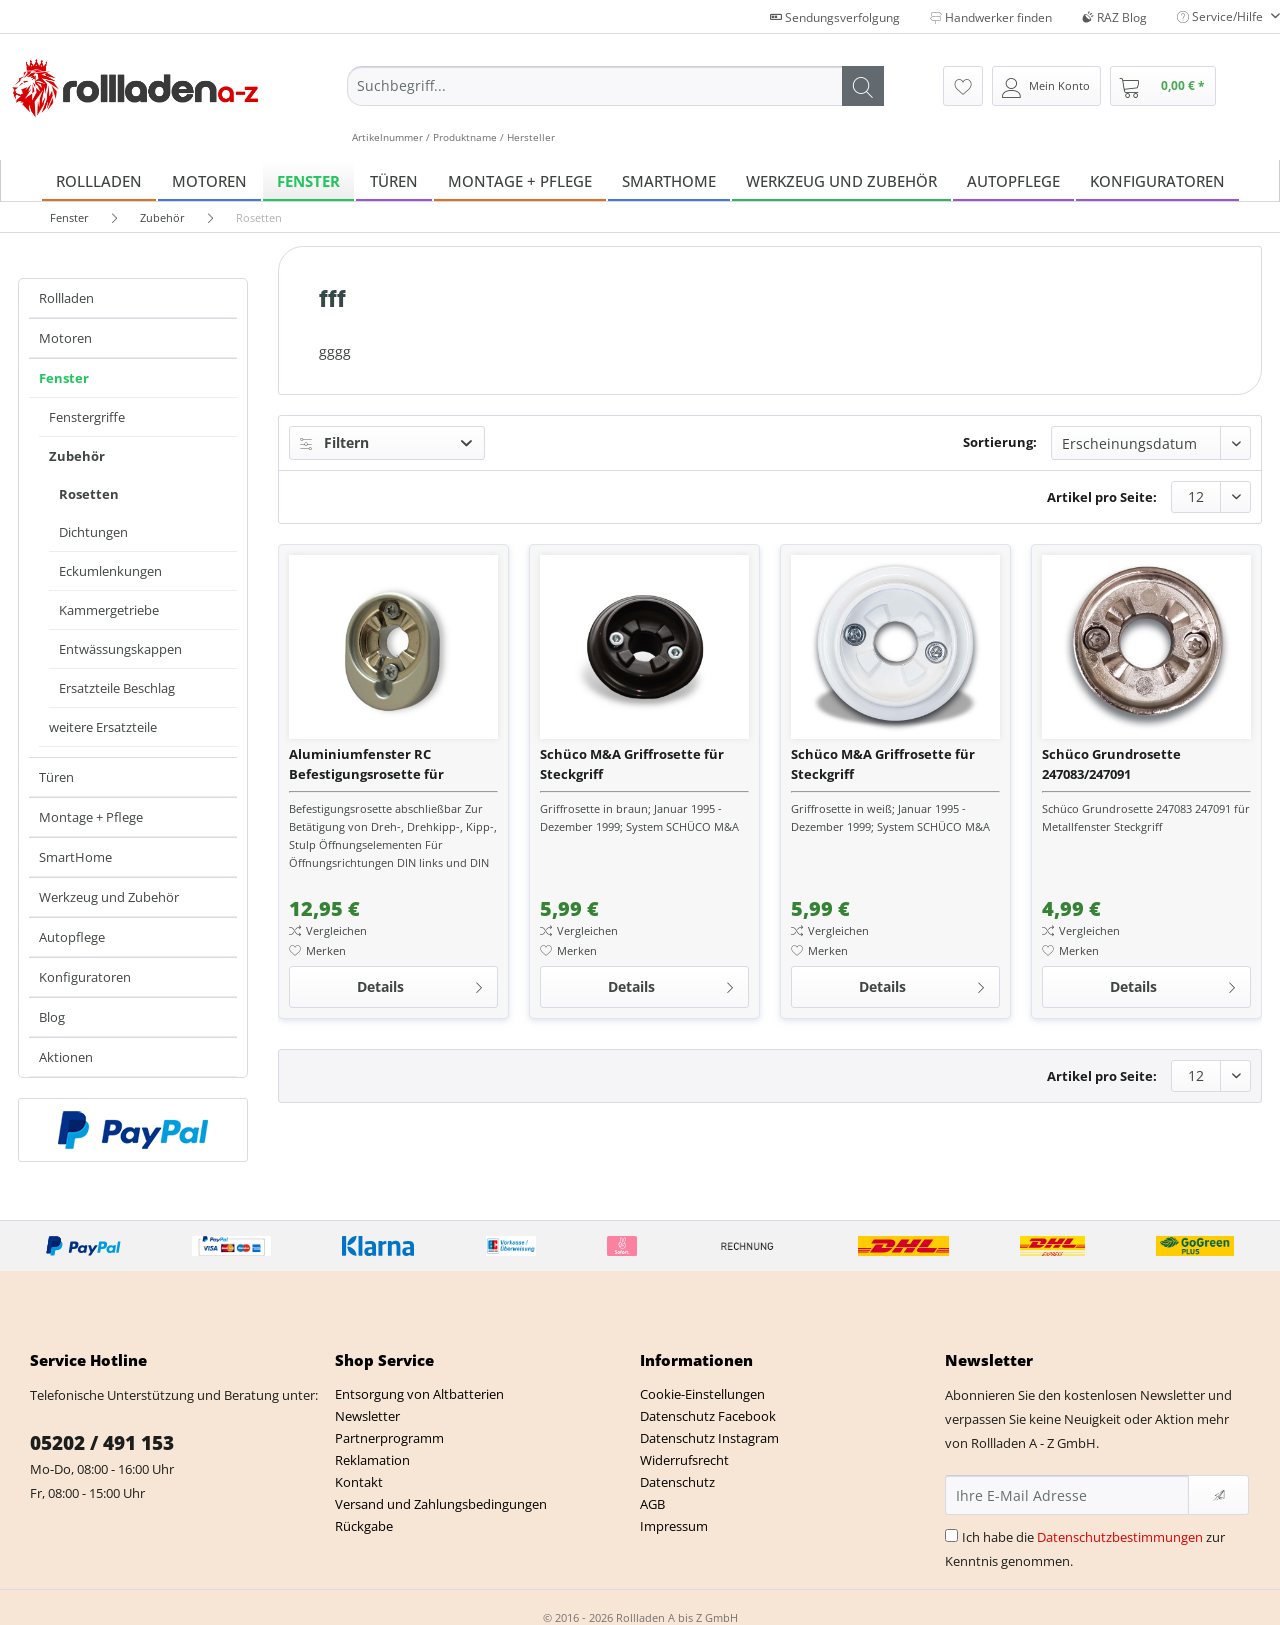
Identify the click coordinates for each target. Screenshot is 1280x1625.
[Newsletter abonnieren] (1218, 1495)
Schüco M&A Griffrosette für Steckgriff (632, 764)
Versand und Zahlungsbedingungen (441, 1504)
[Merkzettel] (963, 86)
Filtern (334, 442)
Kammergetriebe (109, 610)
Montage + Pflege (91, 817)
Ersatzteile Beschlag (117, 688)
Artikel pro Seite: (1102, 497)
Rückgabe (364, 1526)
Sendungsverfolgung (835, 17)
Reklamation (372, 1460)
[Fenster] (308, 180)
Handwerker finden (991, 17)
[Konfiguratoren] (1157, 180)
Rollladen (66, 298)
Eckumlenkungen (110, 571)
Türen (56, 777)
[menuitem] (616, 105)
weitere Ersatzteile (103, 727)
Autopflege (72, 937)
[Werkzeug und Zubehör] (841, 180)
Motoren (65, 338)
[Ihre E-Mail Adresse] (1067, 1495)
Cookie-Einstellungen (702, 1394)
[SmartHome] (669, 180)
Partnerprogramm (389, 1438)
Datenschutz (677, 1482)
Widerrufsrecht (684, 1460)
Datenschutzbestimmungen (1120, 1537)
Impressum (674, 1526)
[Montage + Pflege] (520, 180)
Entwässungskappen (120, 649)
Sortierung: (1000, 442)
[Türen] (394, 180)
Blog (52, 1017)
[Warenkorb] (1163, 86)
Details (421, 983)
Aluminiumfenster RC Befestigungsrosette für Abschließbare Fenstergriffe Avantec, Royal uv (380, 764)
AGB (652, 1504)
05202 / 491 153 (102, 1443)
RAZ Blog (1114, 17)
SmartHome (75, 857)
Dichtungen (93, 532)
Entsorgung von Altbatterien (419, 1394)
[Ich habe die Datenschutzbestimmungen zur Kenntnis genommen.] (951, 1535)
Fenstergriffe (87, 417)
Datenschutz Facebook (708, 1416)
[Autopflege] (1013, 180)
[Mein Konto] (1046, 86)
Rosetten (89, 494)
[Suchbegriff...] (616, 86)
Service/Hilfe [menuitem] (1221, 16)
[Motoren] (209, 180)
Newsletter (367, 1416)
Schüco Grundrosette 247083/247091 (1111, 764)
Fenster (64, 378)
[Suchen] (863, 86)
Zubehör (77, 456)
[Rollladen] (99, 180)
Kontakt (359, 1482)
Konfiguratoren (85, 977)
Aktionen (66, 1057)
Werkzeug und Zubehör (109, 897)
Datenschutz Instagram (709, 1438)
